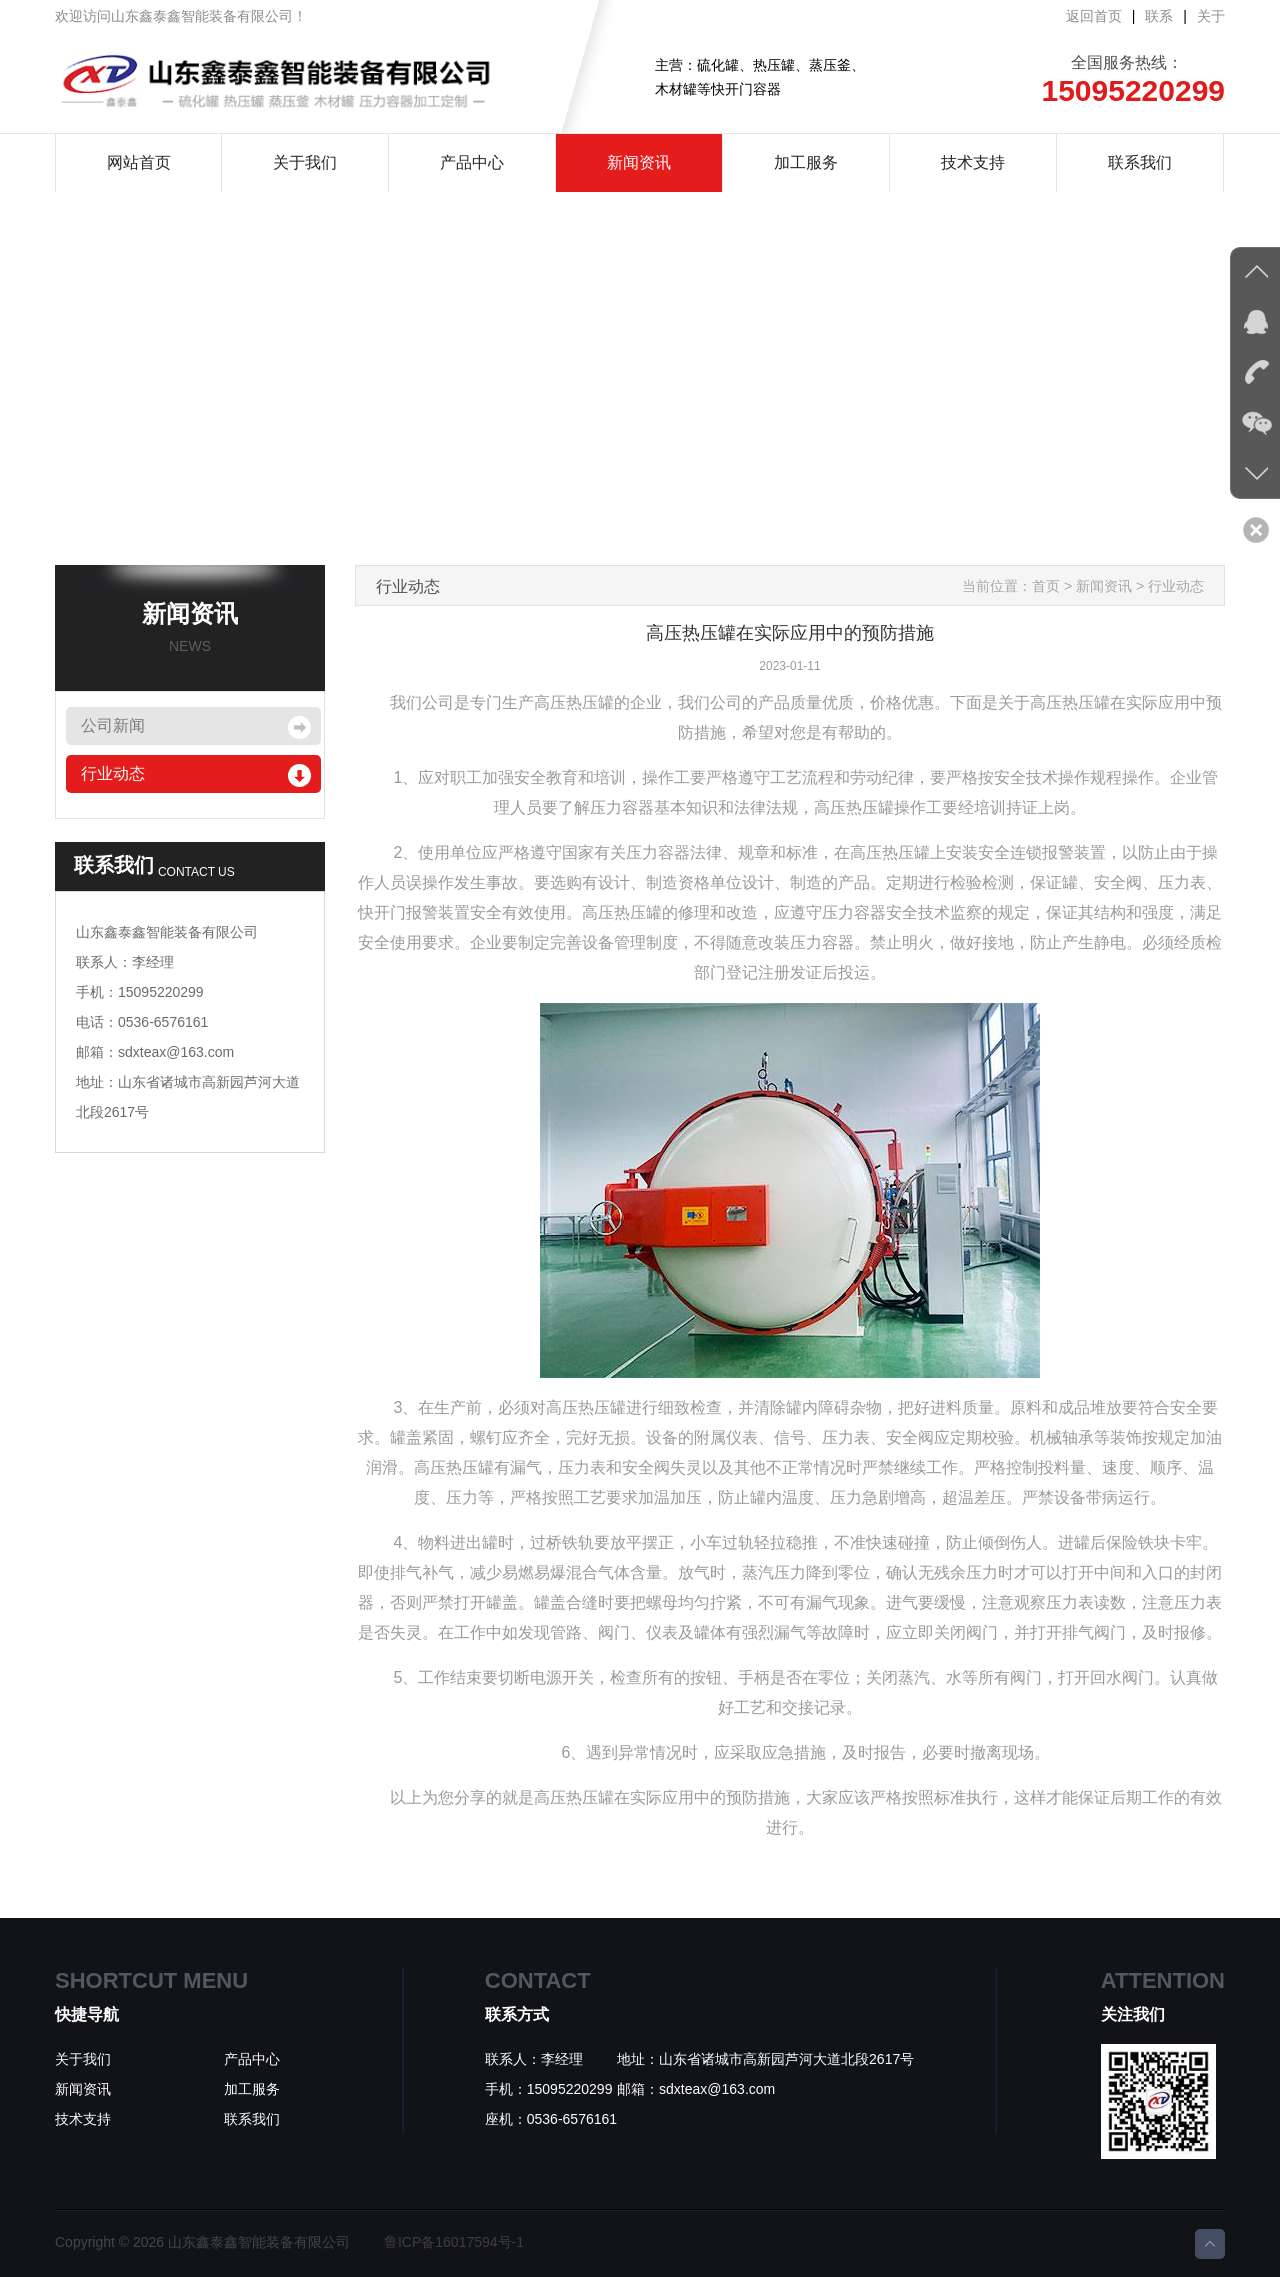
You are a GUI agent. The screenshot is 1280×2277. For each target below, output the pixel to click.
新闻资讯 (639, 162)
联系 (1159, 16)
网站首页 (139, 162)
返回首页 (1094, 16)
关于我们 (305, 162)
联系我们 (1140, 162)
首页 (1046, 586)
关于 (1211, 16)
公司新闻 (113, 725)
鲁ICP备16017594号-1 (454, 2242)
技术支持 (973, 162)
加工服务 (806, 162)
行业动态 (113, 773)
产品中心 (472, 162)
